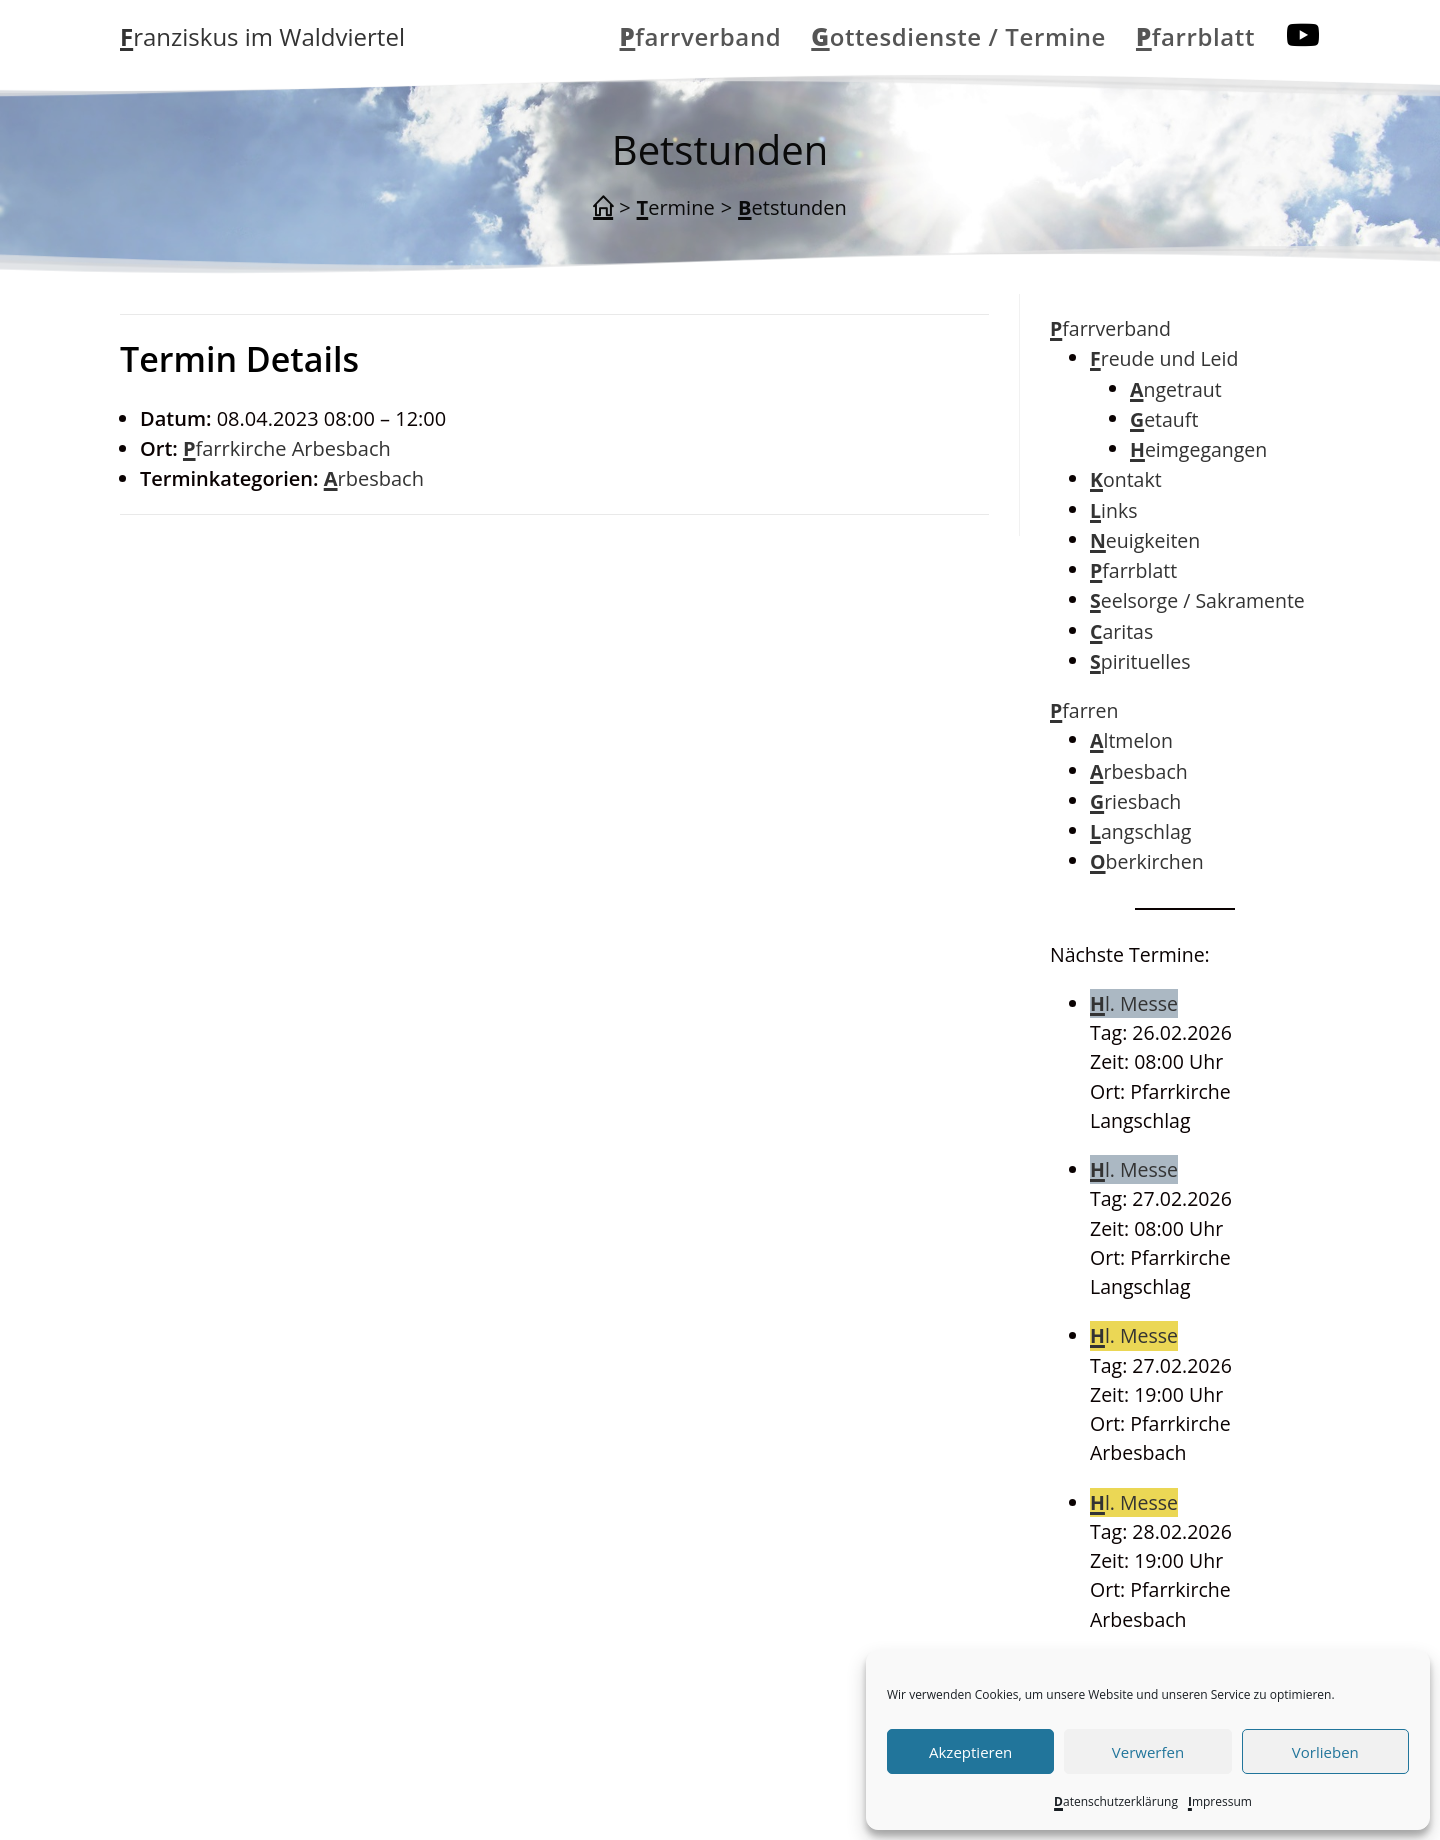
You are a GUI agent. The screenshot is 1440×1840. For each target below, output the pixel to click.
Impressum (1220, 1801)
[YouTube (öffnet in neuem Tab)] (1303, 35)
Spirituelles (1140, 661)
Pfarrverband (1110, 328)
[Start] (603, 208)
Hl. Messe (1134, 1003)
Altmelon (1131, 740)
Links (1113, 510)
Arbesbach (374, 478)
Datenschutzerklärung (1116, 1801)
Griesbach (1135, 801)
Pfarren (1084, 710)
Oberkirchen (1147, 861)
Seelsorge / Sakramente (1197, 600)
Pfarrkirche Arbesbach (287, 448)
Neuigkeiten (1145, 540)
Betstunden (792, 207)
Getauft (1164, 419)
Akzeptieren (970, 1752)
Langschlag (1140, 831)
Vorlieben (1325, 1752)
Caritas (1121, 631)
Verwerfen (1148, 1752)
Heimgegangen (1198, 449)
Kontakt (1126, 479)
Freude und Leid (1164, 358)
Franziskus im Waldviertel (262, 36)
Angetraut (1176, 389)
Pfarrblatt (1133, 570)
